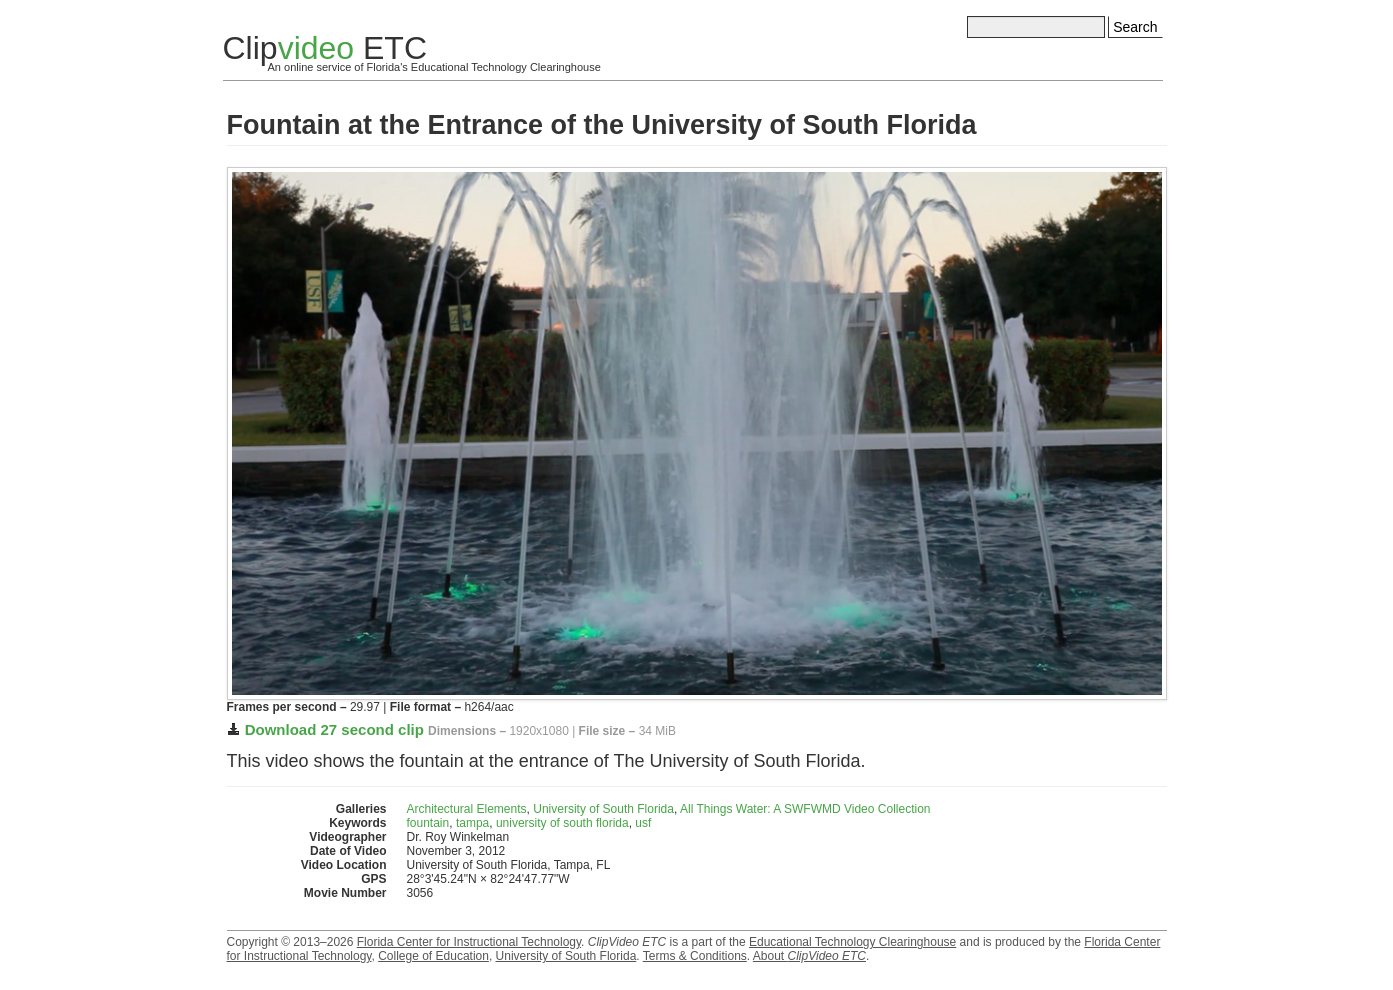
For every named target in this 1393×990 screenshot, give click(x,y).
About (809, 956)
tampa (472, 823)
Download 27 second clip (334, 729)
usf (643, 823)
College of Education (433, 956)
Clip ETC (325, 48)
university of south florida (562, 823)
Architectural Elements (467, 809)
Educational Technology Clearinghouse (852, 942)
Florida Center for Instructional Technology (469, 942)
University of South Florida (603, 809)
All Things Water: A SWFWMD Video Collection (805, 809)
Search (1135, 27)
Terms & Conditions (695, 956)
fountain (428, 823)
